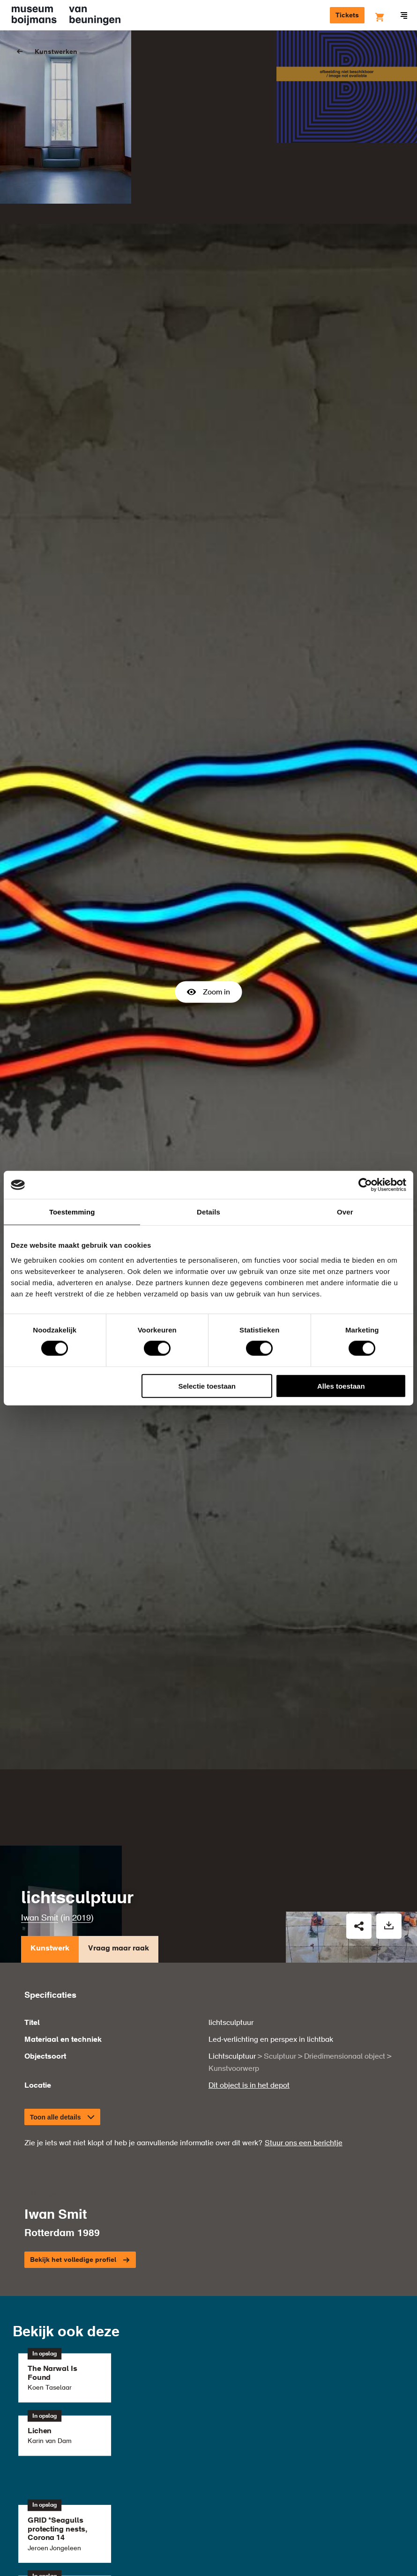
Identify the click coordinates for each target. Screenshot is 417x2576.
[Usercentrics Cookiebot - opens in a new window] (365, 1185)
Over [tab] (345, 1212)
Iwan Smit (39, 1766)
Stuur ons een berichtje (304, 1991)
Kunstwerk (49, 1799)
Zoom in (208, 916)
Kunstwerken (56, 52)
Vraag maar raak (118, 1799)
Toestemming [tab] (72, 1212)
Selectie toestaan (207, 1386)
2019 (81, 1766)
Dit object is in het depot (249, 1934)
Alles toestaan (341, 1386)
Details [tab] (208, 1212)
